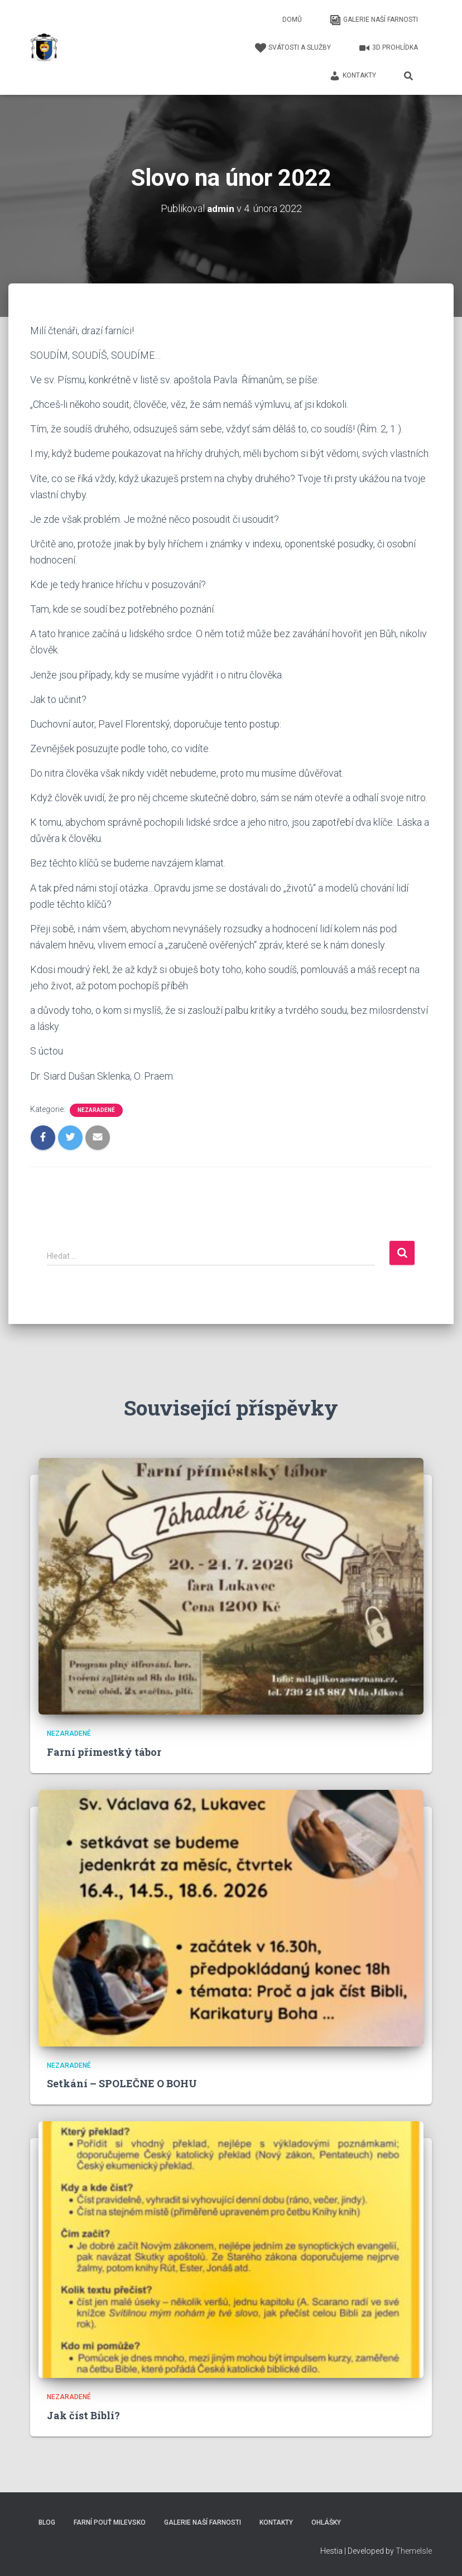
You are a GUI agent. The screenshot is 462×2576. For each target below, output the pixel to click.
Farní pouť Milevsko (110, 2522)
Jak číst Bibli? (83, 2415)
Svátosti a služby (293, 48)
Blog (46, 2522)
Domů (292, 19)
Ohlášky (326, 2522)
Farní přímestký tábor (104, 1752)
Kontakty (352, 75)
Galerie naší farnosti (374, 20)
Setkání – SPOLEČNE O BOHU (122, 2083)
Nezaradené (96, 1110)
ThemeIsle (414, 2550)
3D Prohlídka (388, 48)
